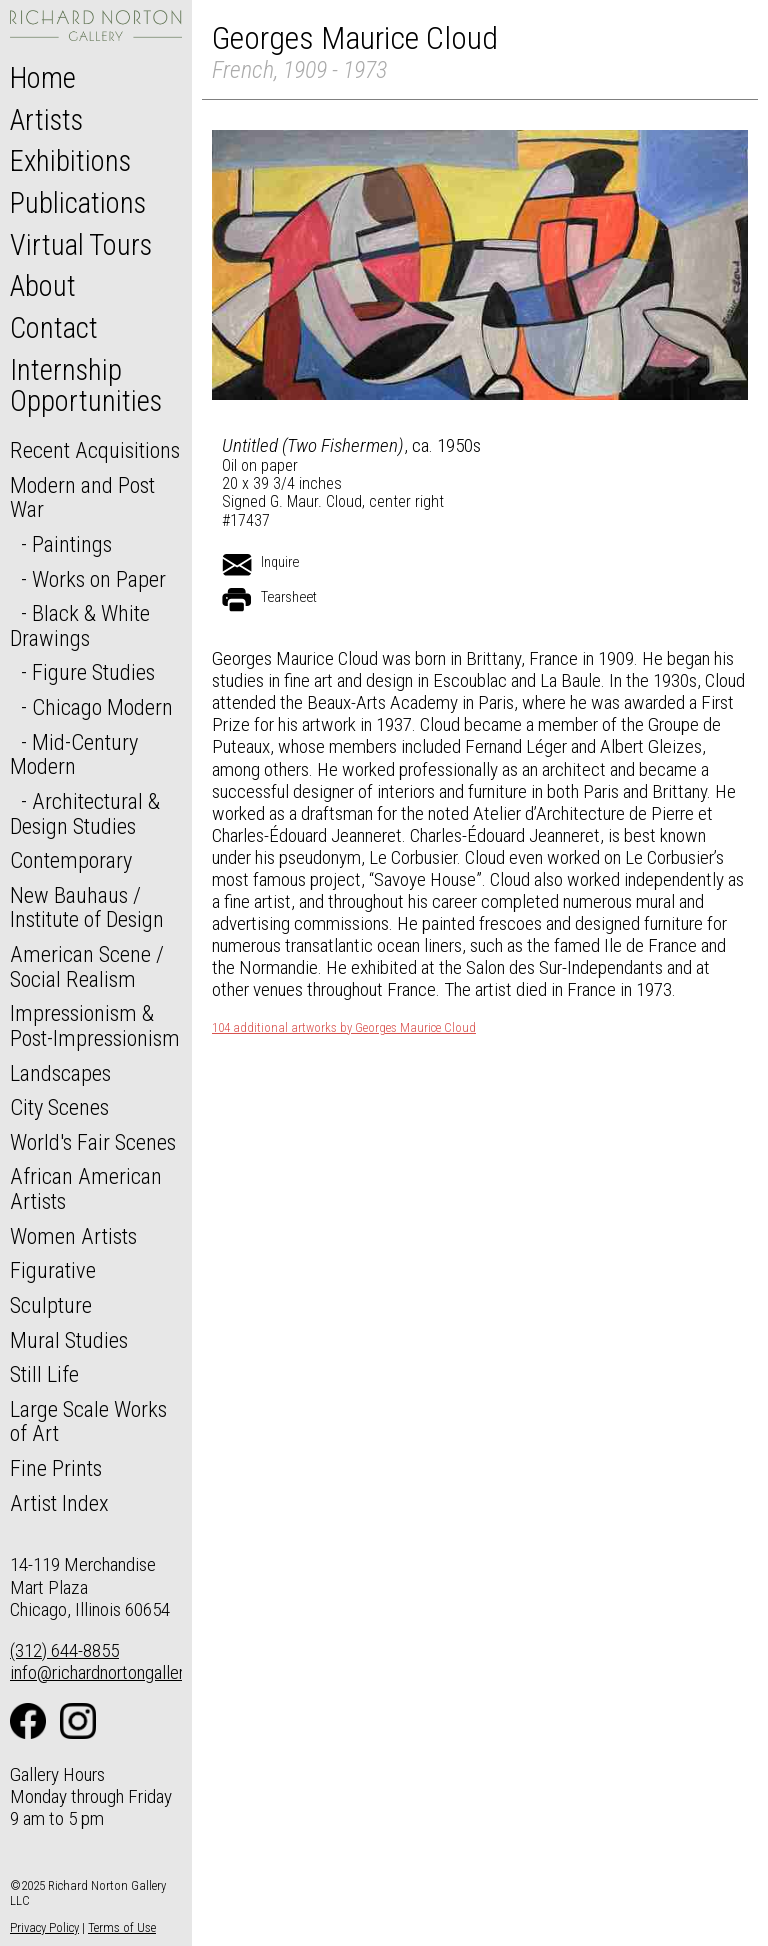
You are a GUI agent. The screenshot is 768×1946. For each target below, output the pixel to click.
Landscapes (60, 1073)
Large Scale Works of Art (88, 1421)
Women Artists (73, 1236)
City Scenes (59, 1107)
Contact (54, 328)
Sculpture (51, 1305)
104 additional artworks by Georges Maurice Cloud (344, 1028)
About (43, 286)
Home (43, 78)
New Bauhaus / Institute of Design (87, 907)
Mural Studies (69, 1340)
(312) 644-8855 (64, 1650)
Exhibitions (70, 161)
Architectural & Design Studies (85, 813)
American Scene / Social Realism (87, 966)
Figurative (53, 1270)
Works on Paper (99, 579)
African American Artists (86, 1188)
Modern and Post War (82, 497)
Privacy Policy (44, 1927)
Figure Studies (93, 672)
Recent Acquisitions (95, 450)
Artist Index (59, 1503)
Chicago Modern (102, 707)
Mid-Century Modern (74, 754)
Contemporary (71, 860)
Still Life (44, 1374)
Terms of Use (122, 1927)
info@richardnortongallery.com (118, 1672)
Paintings (72, 544)
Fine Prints (56, 1468)
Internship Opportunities (86, 386)
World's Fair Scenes (93, 1142)
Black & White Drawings (80, 625)
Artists (46, 120)
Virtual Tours (81, 245)
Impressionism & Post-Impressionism (95, 1025)
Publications (78, 203)
